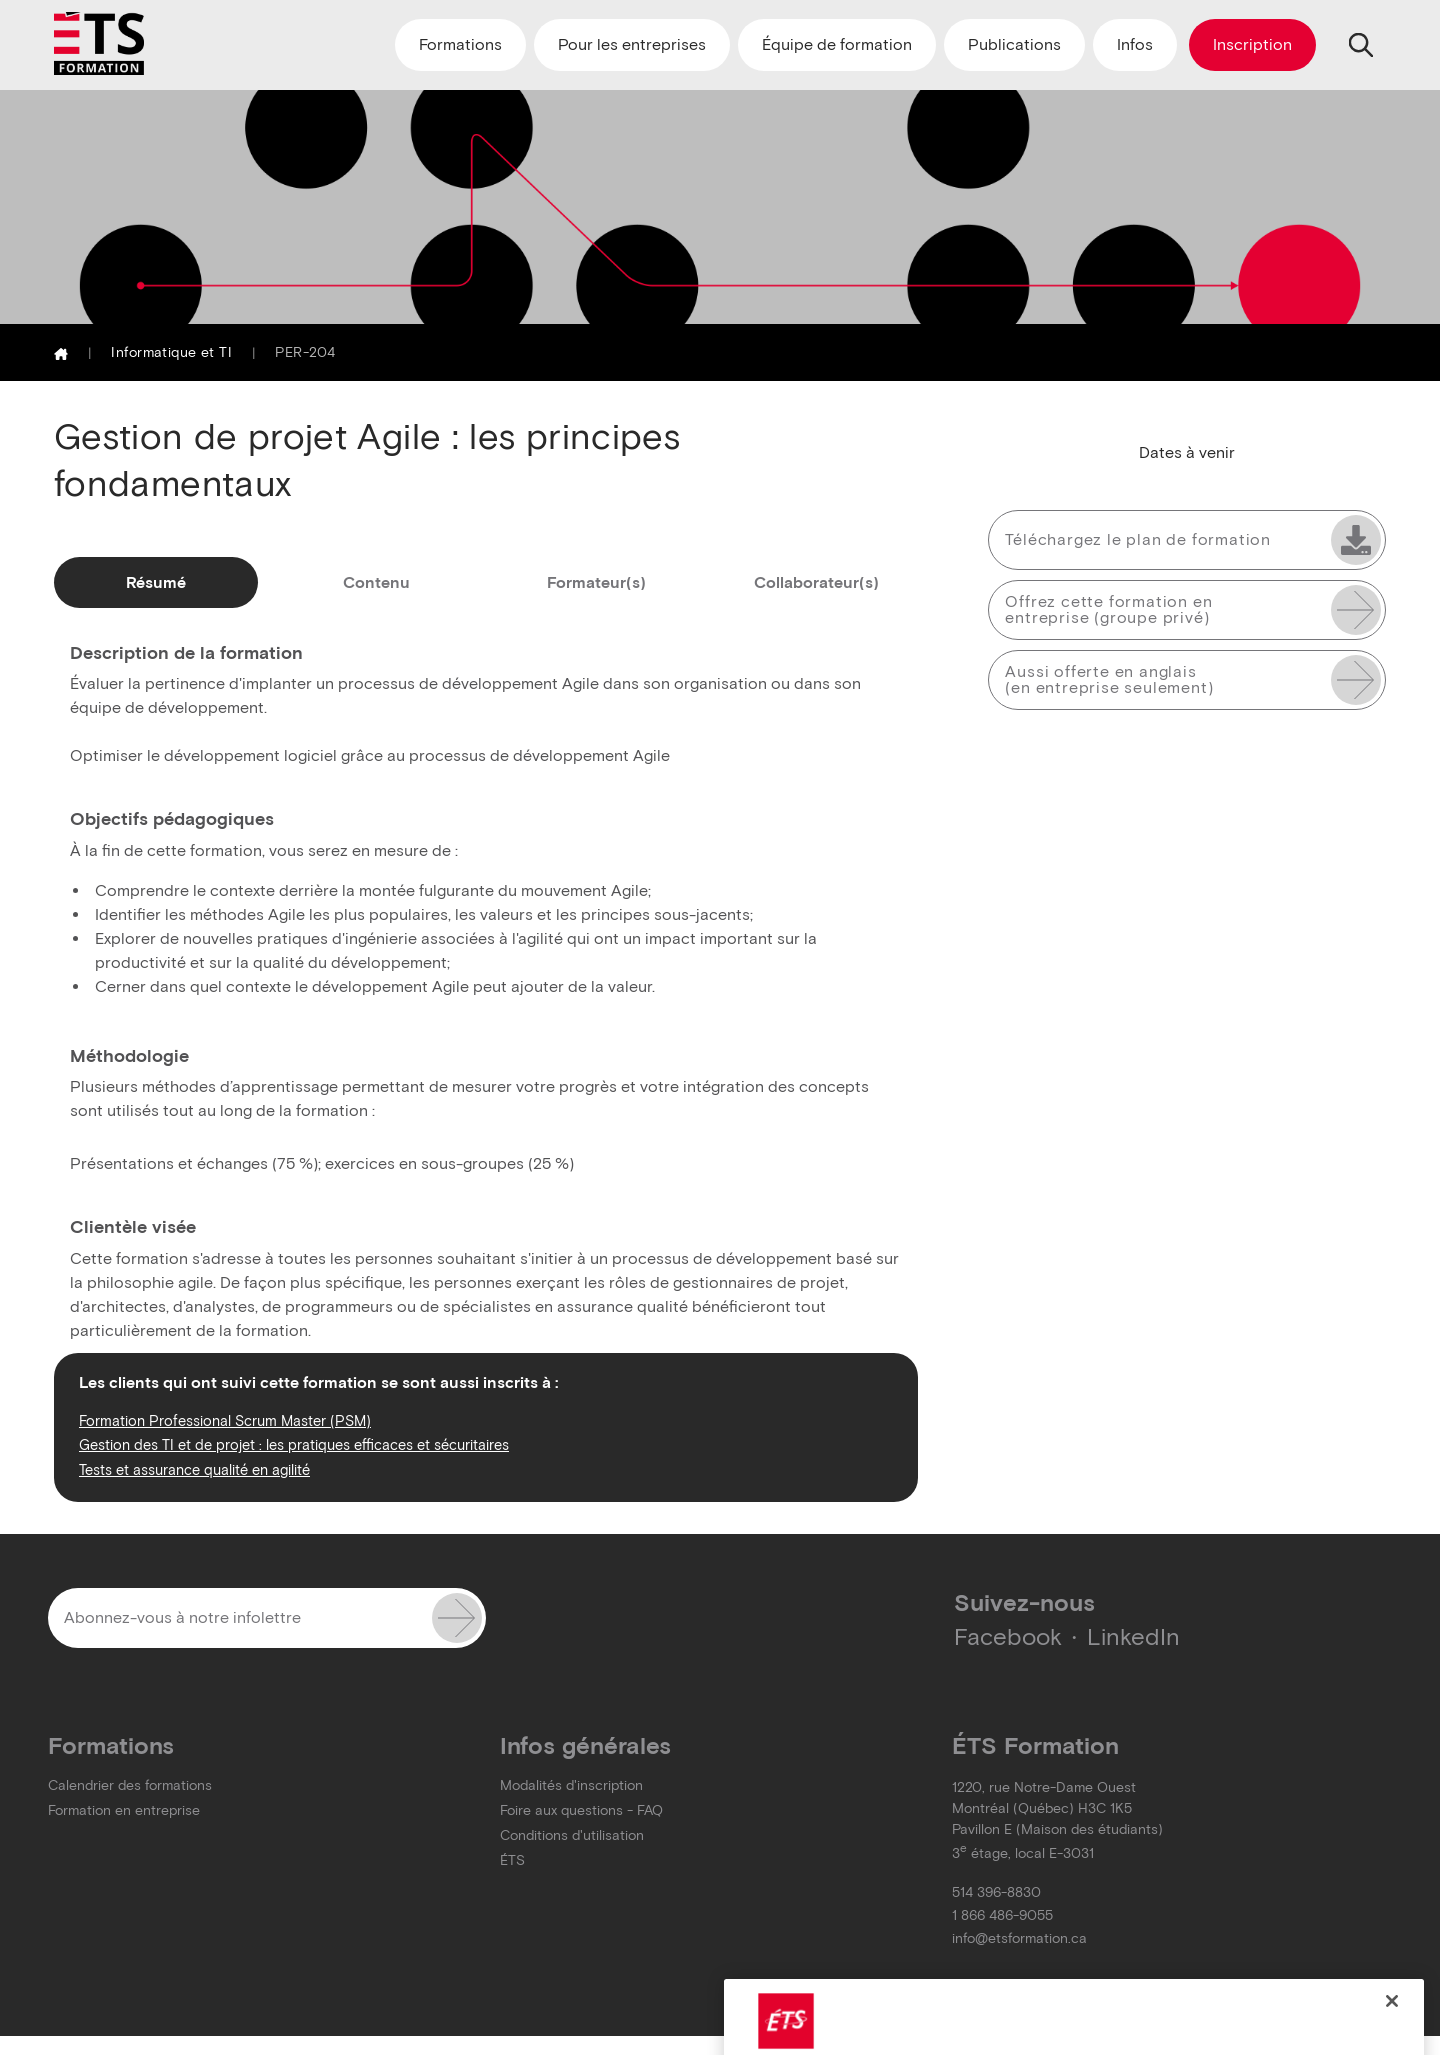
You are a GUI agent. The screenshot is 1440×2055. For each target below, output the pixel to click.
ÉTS (512, 1860)
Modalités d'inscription (571, 1785)
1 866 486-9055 (1002, 1915)
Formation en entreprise (124, 1810)
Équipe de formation (837, 44)
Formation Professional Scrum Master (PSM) (225, 1421)
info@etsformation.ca (1019, 1938)
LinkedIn (1133, 1636)
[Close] (1392, 2017)
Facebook (1008, 1636)
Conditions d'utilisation (572, 1835)
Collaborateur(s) (816, 582)
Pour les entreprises (632, 44)
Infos (1135, 44)
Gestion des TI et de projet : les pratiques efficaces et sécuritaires (294, 1445)
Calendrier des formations (130, 1785)
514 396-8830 (996, 1892)
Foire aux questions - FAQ (581, 1810)
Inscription (1252, 44)
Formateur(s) (596, 582)
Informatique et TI (171, 352)
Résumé (156, 582)
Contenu (376, 582)
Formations (460, 44)
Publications (1014, 44)
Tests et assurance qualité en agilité (194, 1470)
